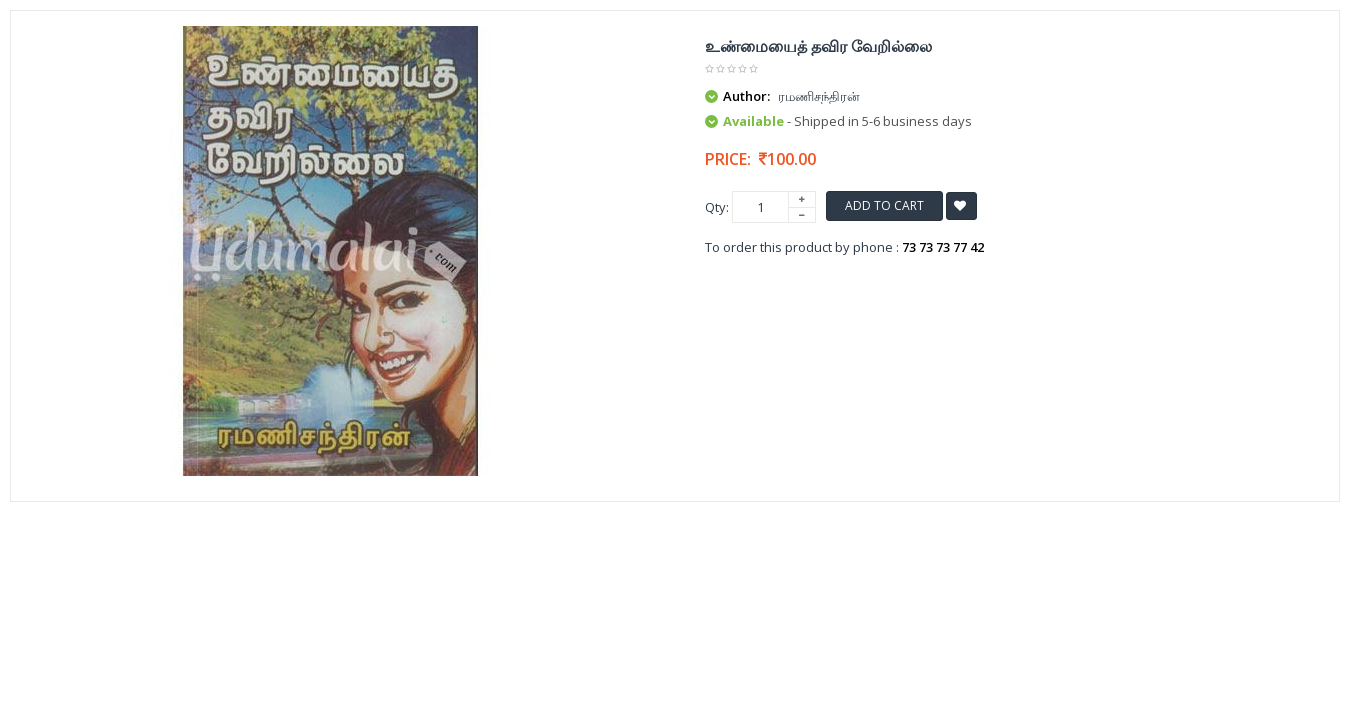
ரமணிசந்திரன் (819, 96)
